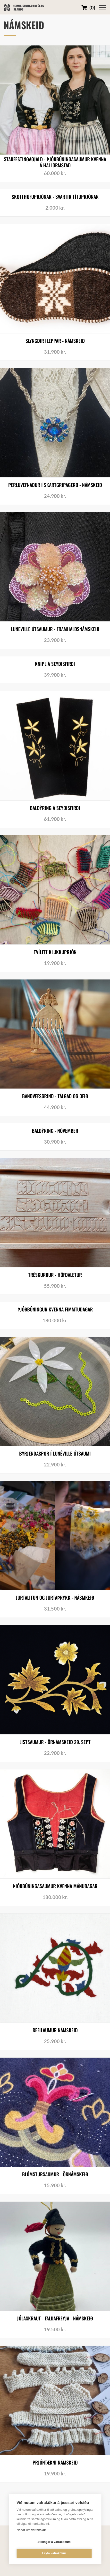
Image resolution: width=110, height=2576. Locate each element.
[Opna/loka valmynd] (102, 7)
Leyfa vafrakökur (54, 2553)
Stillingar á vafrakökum (54, 2542)
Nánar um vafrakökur (31, 2530)
